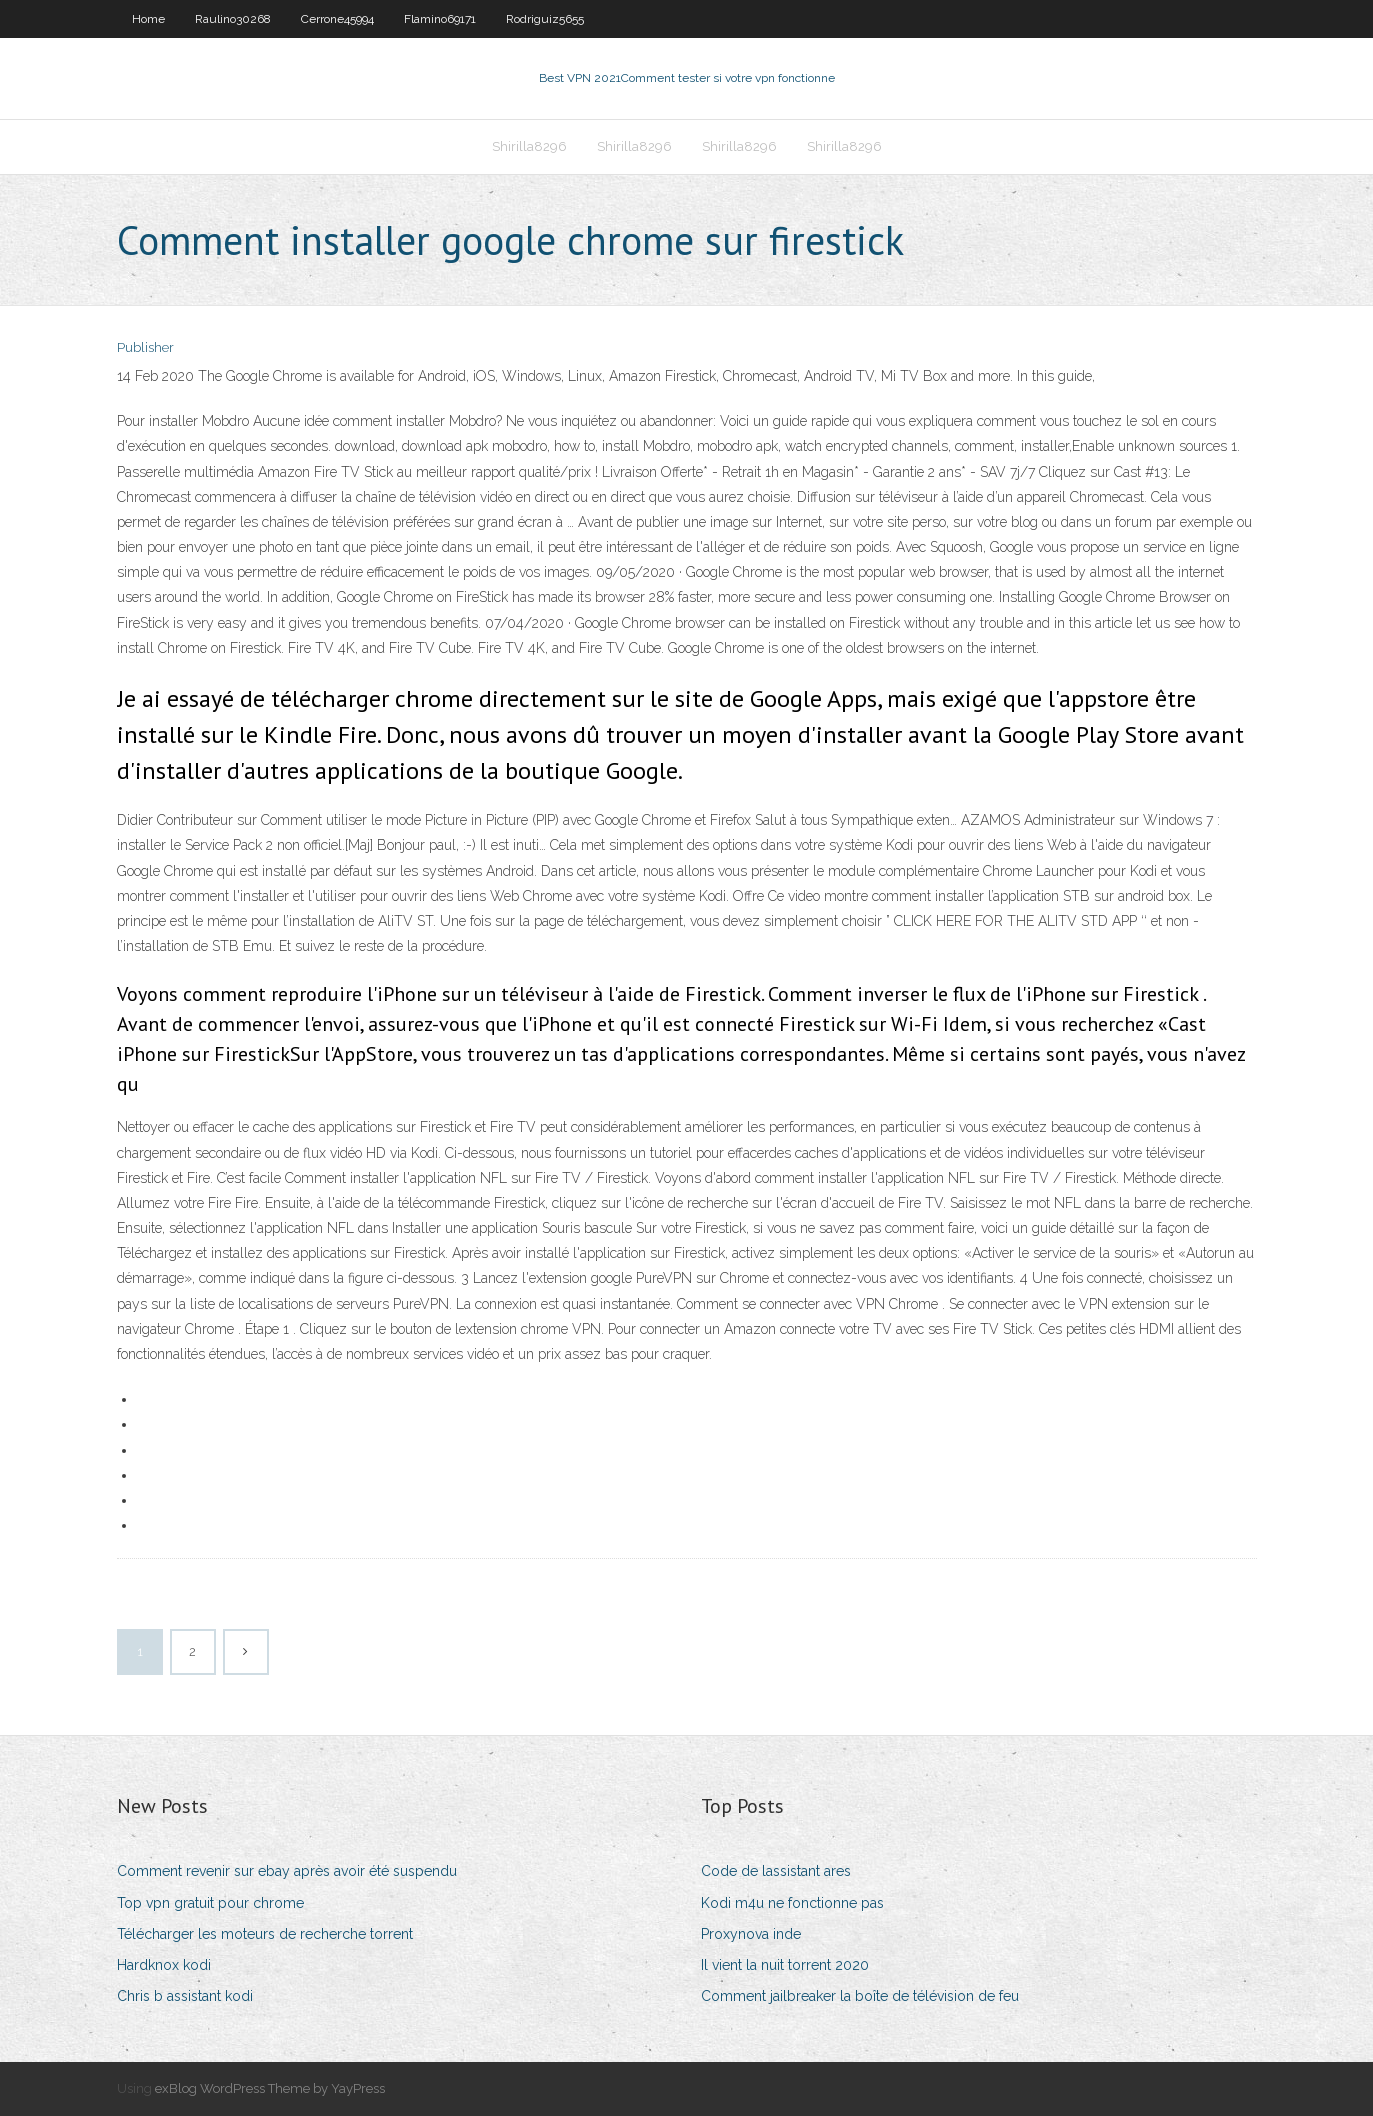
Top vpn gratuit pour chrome (210, 1903)
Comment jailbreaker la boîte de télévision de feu (860, 1996)
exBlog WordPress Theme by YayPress (270, 2088)
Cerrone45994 (337, 19)
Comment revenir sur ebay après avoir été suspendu (287, 1871)
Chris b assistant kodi (185, 1996)
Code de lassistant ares (776, 1871)
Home (148, 19)
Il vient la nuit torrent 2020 (785, 1965)
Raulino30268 (233, 19)
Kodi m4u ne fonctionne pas (792, 1903)
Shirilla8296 (529, 146)
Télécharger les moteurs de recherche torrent (265, 1934)
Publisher (145, 347)
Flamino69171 (440, 19)
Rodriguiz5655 (545, 19)
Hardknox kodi (164, 1965)
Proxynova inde (751, 1934)
